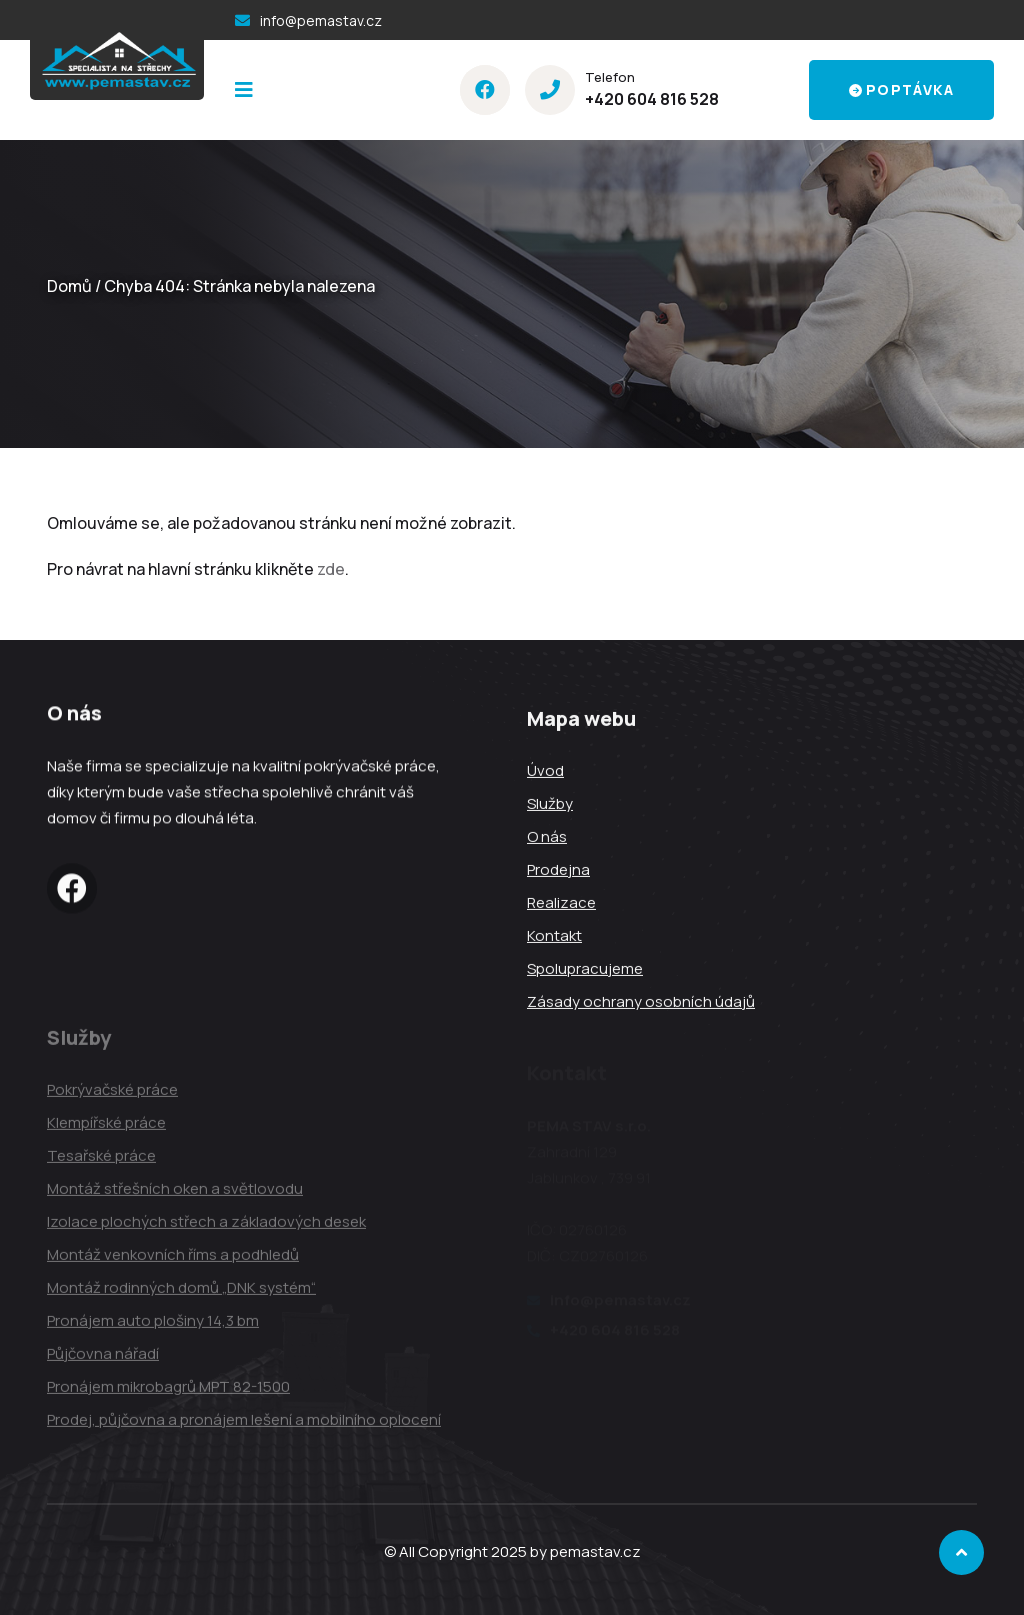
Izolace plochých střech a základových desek (206, 1228)
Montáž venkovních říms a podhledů (173, 1261)
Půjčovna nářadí (103, 1360)
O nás (547, 838)
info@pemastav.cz (321, 20)
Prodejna (558, 871)
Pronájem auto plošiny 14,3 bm (153, 1327)
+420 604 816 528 (652, 99)
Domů (69, 286)
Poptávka (901, 89)
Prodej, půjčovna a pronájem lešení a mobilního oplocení (244, 1426)
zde (331, 569)
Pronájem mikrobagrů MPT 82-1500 (168, 1393)
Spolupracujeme (585, 970)
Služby (550, 805)
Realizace (561, 904)
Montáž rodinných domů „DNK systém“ (181, 1294)
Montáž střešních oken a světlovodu (175, 1195)
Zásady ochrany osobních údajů (641, 1003)
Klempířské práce (106, 1129)
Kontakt (554, 937)
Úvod (545, 772)
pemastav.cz (595, 1551)
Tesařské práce (101, 1162)
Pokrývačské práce (112, 1096)
